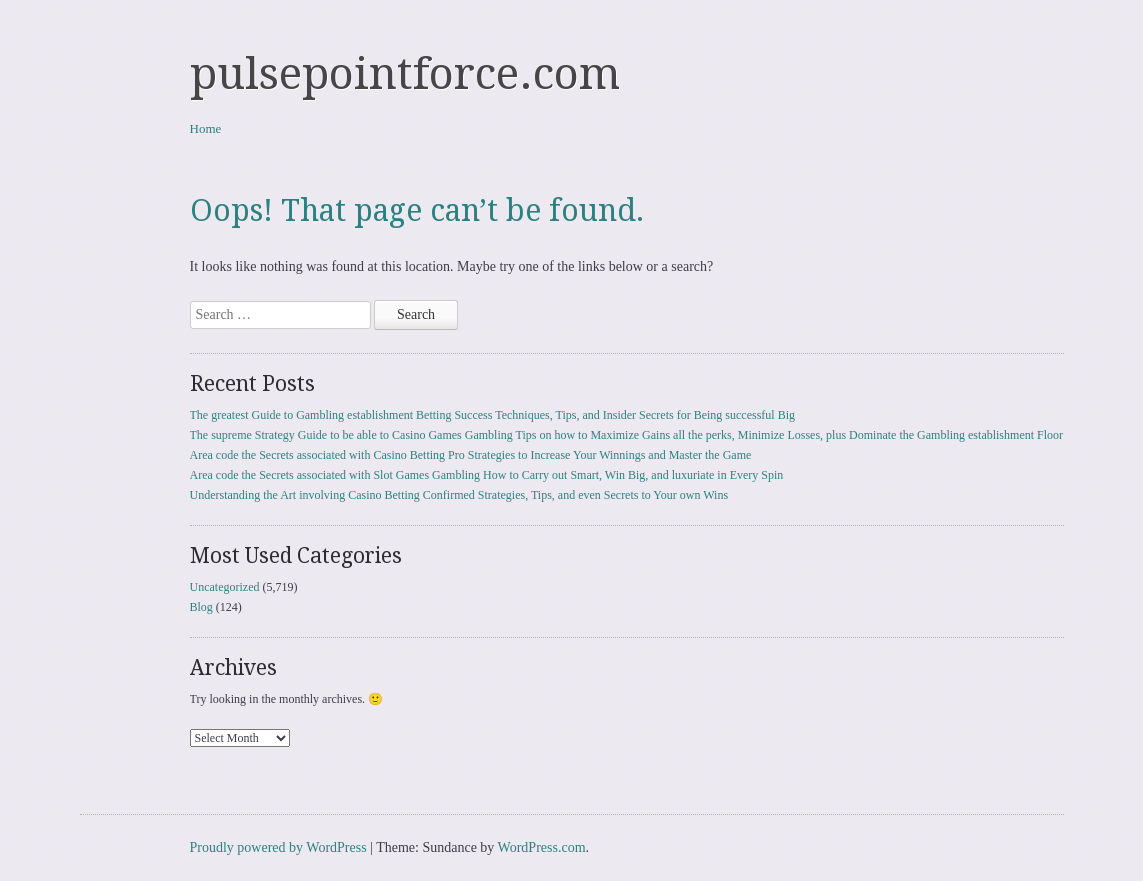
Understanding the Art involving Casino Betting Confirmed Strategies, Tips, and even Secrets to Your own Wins (459, 495)
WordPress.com (542, 847)
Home (206, 128)
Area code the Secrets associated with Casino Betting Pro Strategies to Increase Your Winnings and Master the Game (471, 455)
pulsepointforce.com (405, 74)
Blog (201, 607)
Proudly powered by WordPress (278, 847)
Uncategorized (225, 587)
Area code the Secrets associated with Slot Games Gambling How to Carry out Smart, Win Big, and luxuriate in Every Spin (487, 475)
